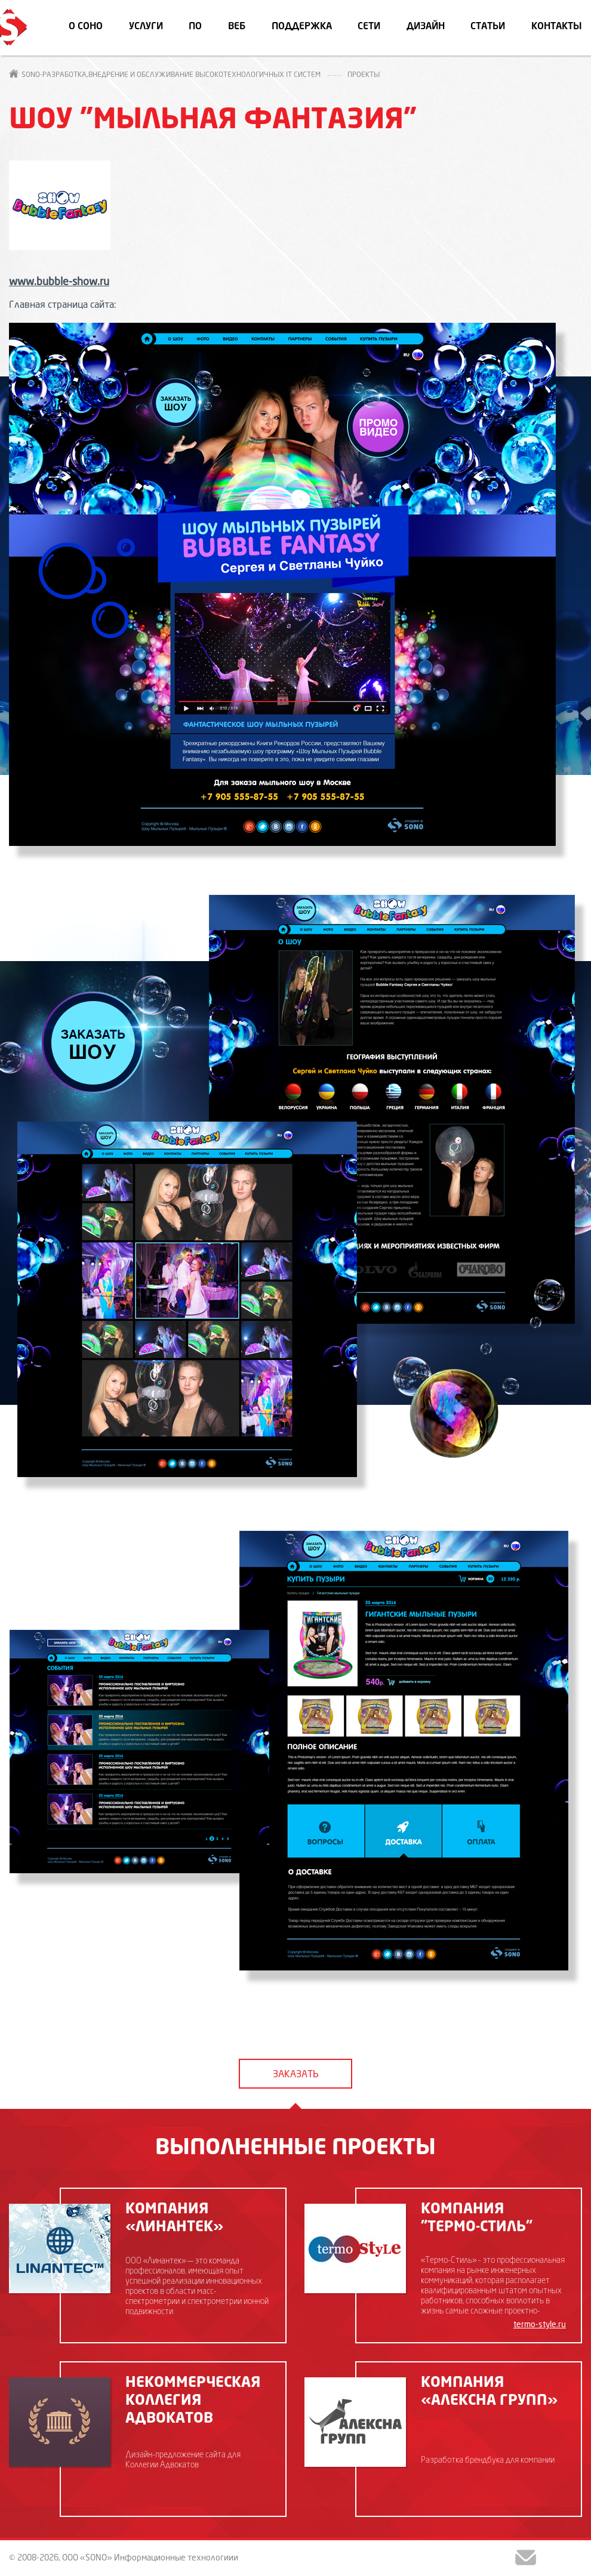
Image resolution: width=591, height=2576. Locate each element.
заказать (296, 2075)
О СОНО (86, 27)
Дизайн (426, 27)
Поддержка (302, 27)
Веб (236, 27)
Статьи (487, 27)
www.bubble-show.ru (59, 282)
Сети (369, 27)
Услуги (146, 27)
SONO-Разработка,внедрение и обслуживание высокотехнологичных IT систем (165, 75)
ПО (195, 27)
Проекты (363, 75)
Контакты (556, 27)
